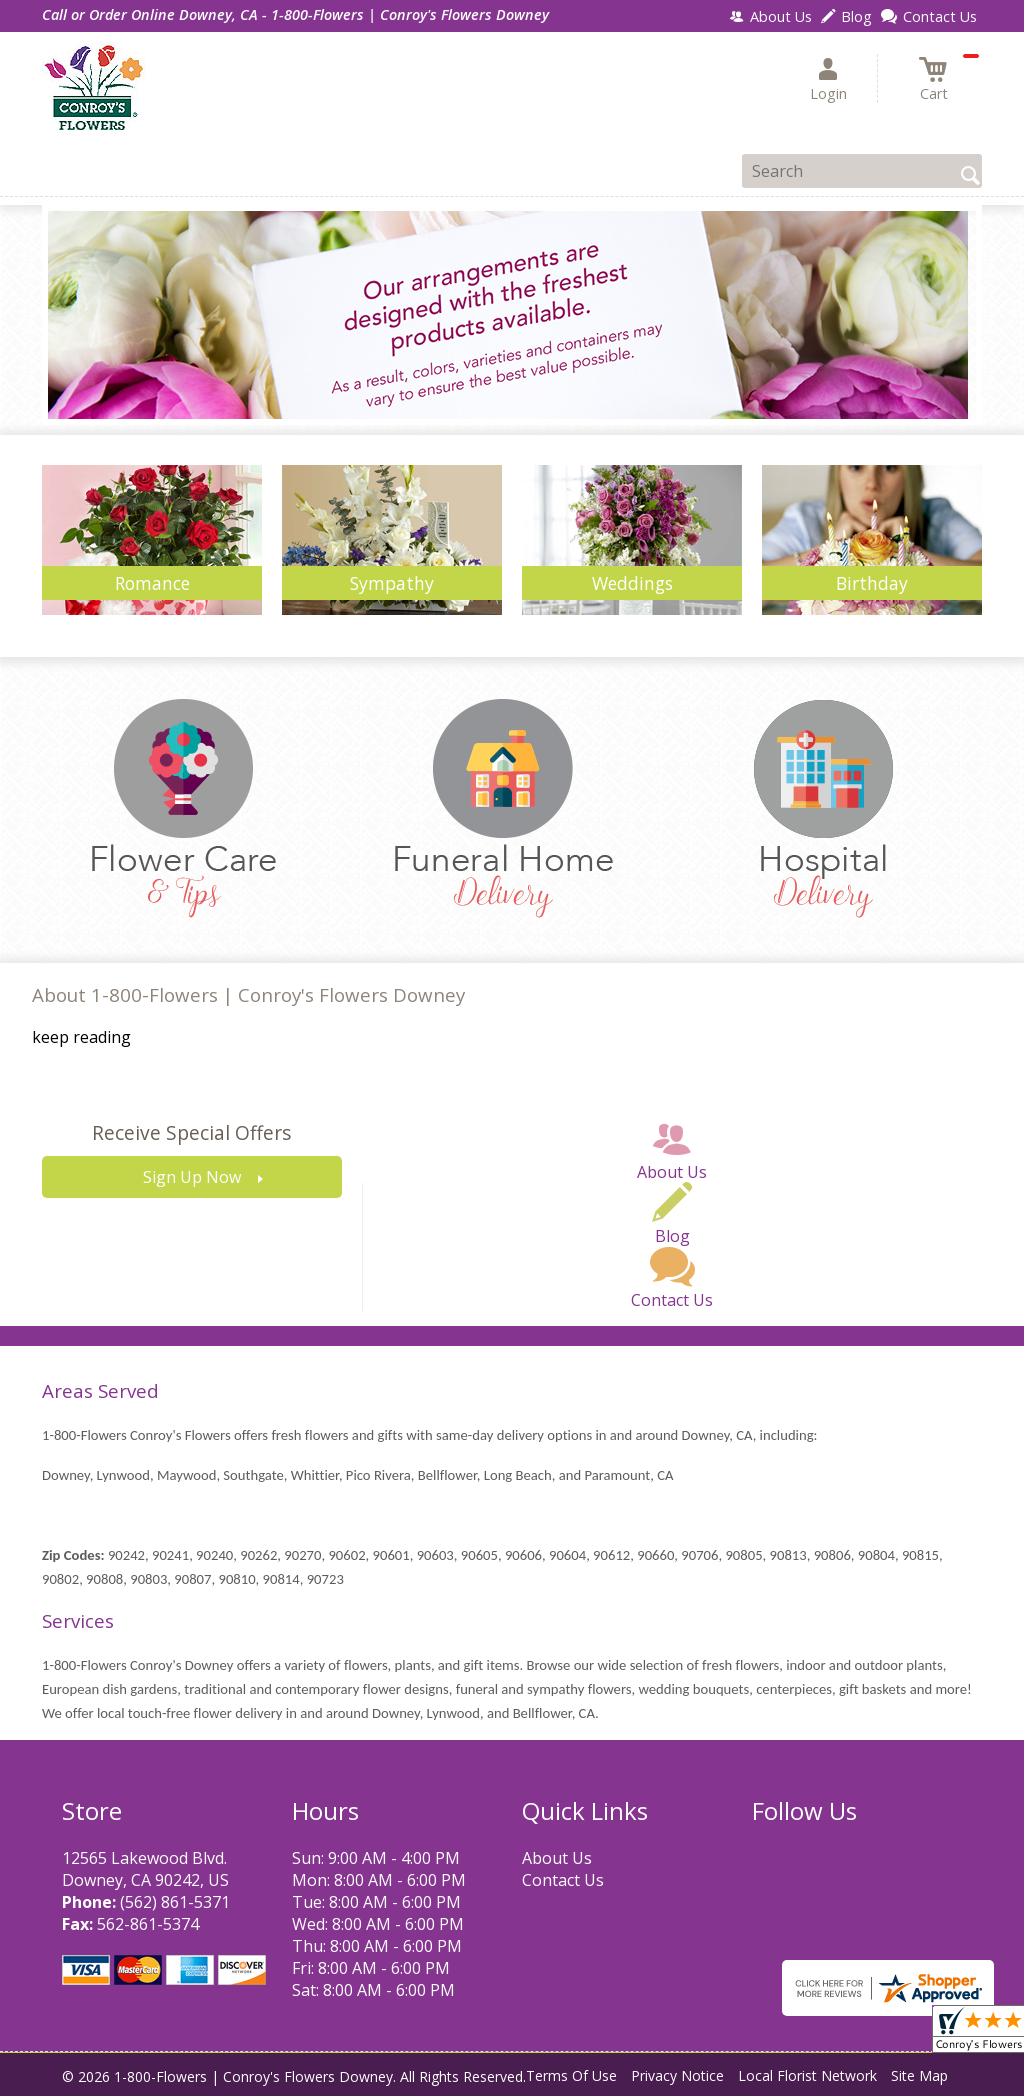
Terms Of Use (571, 2075)
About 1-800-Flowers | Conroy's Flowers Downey (248, 994)
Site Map (919, 2075)
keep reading (81, 1037)
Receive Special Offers (191, 1132)
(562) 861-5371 (175, 1902)
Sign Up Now (192, 1177)
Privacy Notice (677, 2075)
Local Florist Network (807, 2075)
